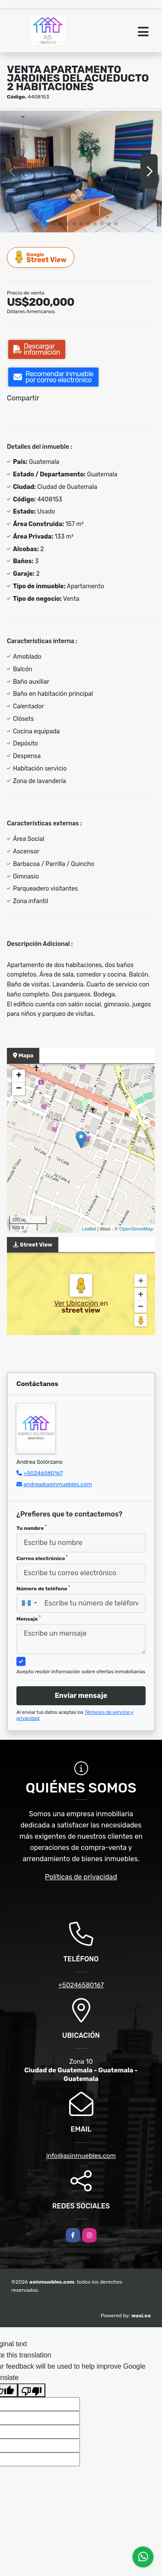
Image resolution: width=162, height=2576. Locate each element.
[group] (81, 171)
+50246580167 (43, 1473)
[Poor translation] (31, 2390)
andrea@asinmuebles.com (57, 1484)
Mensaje (28, 1618)
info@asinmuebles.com (81, 2156)
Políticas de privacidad (81, 1877)
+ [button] (19, 1075)
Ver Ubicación (77, 1303)
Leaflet (89, 1228)
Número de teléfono (43, 1588)
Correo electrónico (42, 1557)
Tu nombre (31, 1527)
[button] (46, 223)
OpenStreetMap (136, 1228)
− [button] (19, 1088)
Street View (41, 257)
